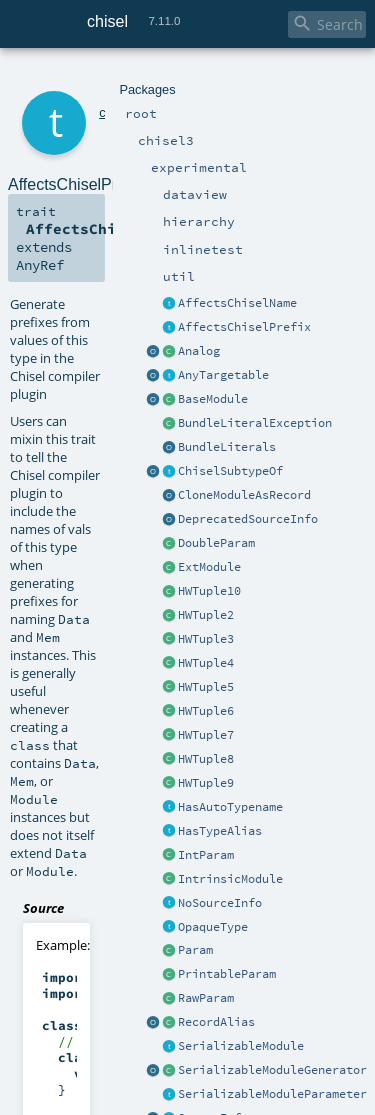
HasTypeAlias (220, 831)
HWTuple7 (206, 735)
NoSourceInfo (220, 903)
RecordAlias (216, 1022)
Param (195, 950)
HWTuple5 (206, 687)
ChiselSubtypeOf (230, 471)
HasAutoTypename (230, 807)
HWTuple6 (206, 711)
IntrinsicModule (230, 879)
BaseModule (213, 399)
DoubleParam (216, 543)
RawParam (206, 998)
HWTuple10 (209, 591)
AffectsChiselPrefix (244, 327)
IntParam (206, 855)
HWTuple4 (206, 663)
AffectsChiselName (237, 303)
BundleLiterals (227, 447)
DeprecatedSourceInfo (248, 519)
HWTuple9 (206, 783)
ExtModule (209, 567)
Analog (199, 351)
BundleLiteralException (255, 423)
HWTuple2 (206, 615)
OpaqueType (213, 927)
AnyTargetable (223, 375)
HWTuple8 (206, 759)
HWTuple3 (206, 639)
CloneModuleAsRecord (244, 495)
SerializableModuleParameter (272, 1094)
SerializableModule (241, 1046)
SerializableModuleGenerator (272, 1070)
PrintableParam (227, 974)
